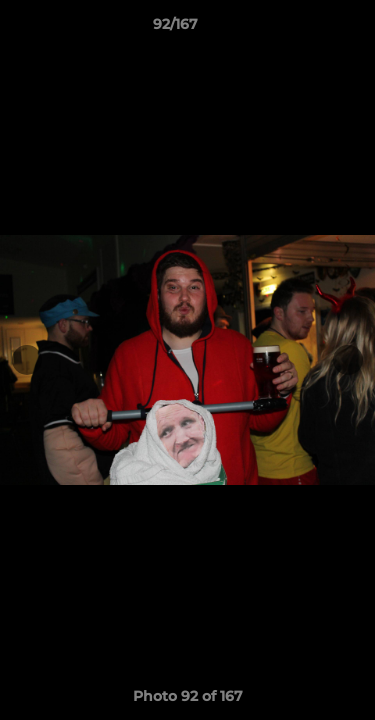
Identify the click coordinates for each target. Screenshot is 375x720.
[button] (303, 29)
